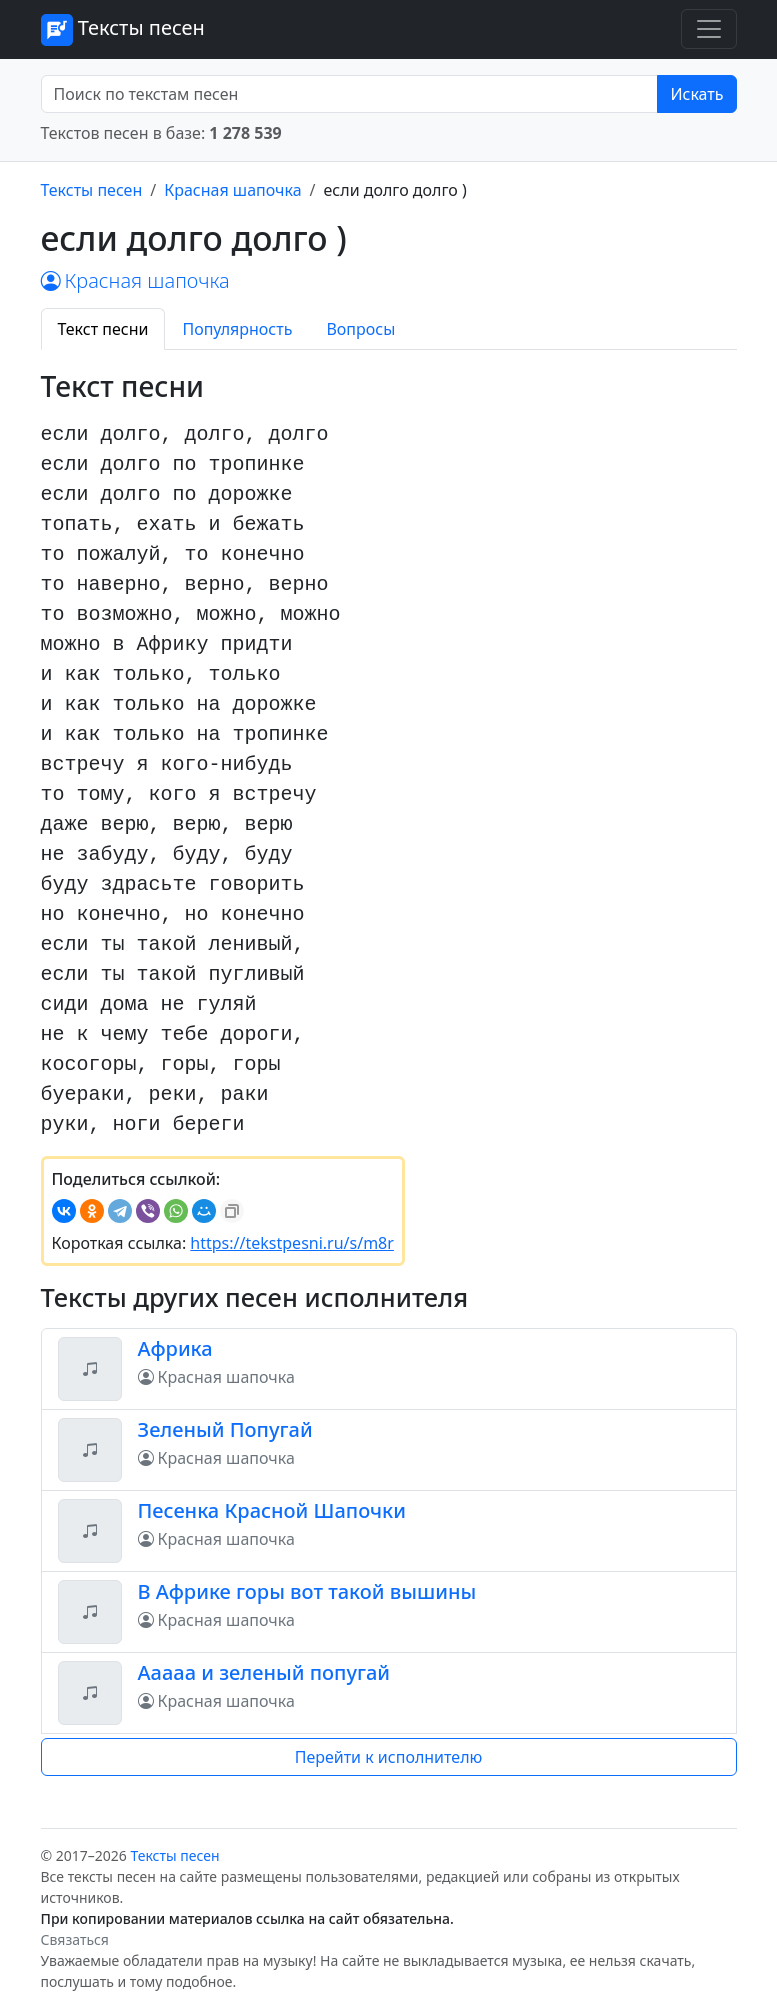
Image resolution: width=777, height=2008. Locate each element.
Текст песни (103, 329)
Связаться (75, 1939)
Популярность (237, 329)
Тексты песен (123, 30)
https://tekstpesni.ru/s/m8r (292, 1243)
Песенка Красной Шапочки (272, 1510)
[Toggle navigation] (709, 29)
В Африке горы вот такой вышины (307, 1591)
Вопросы (360, 329)
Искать (696, 94)
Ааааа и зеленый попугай (264, 1672)
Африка (175, 1348)
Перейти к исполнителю (389, 1757)
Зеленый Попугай (225, 1429)
